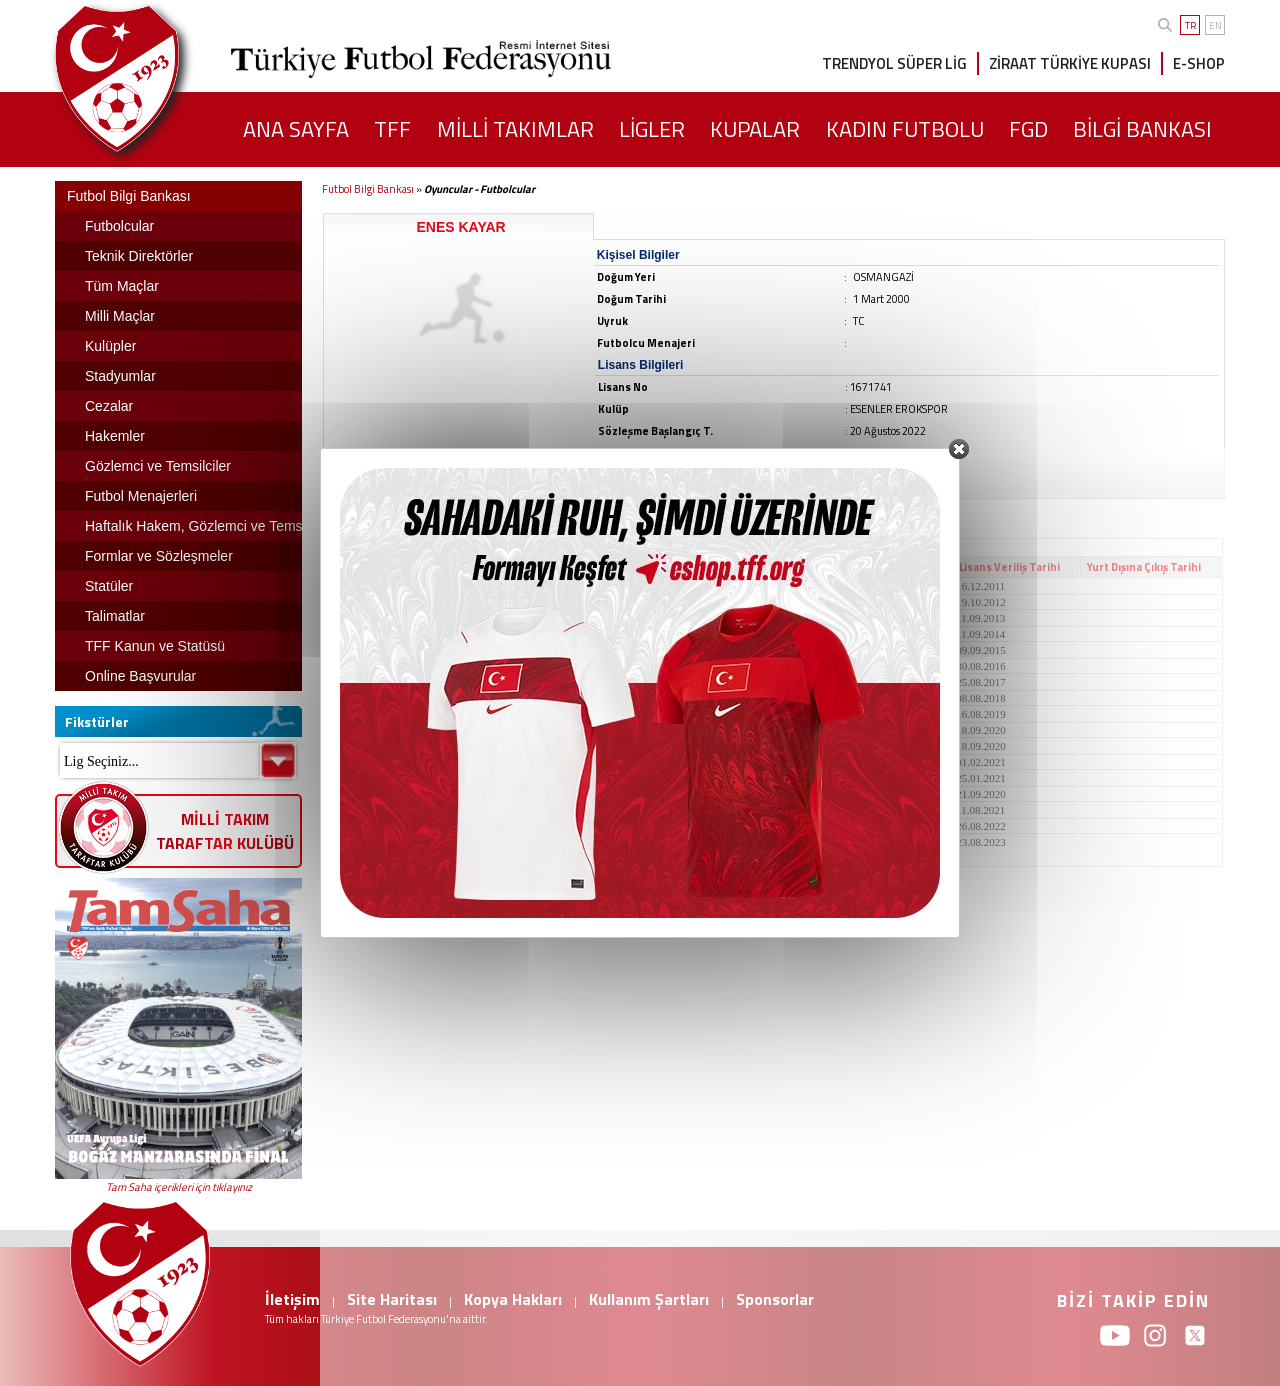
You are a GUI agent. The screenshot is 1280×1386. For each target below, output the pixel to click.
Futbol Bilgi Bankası (368, 189)
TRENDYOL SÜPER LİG (894, 63)
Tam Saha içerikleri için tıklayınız (179, 1187)
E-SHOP (1199, 63)
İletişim (292, 1299)
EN (1215, 25)
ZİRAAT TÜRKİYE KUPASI (1070, 63)
